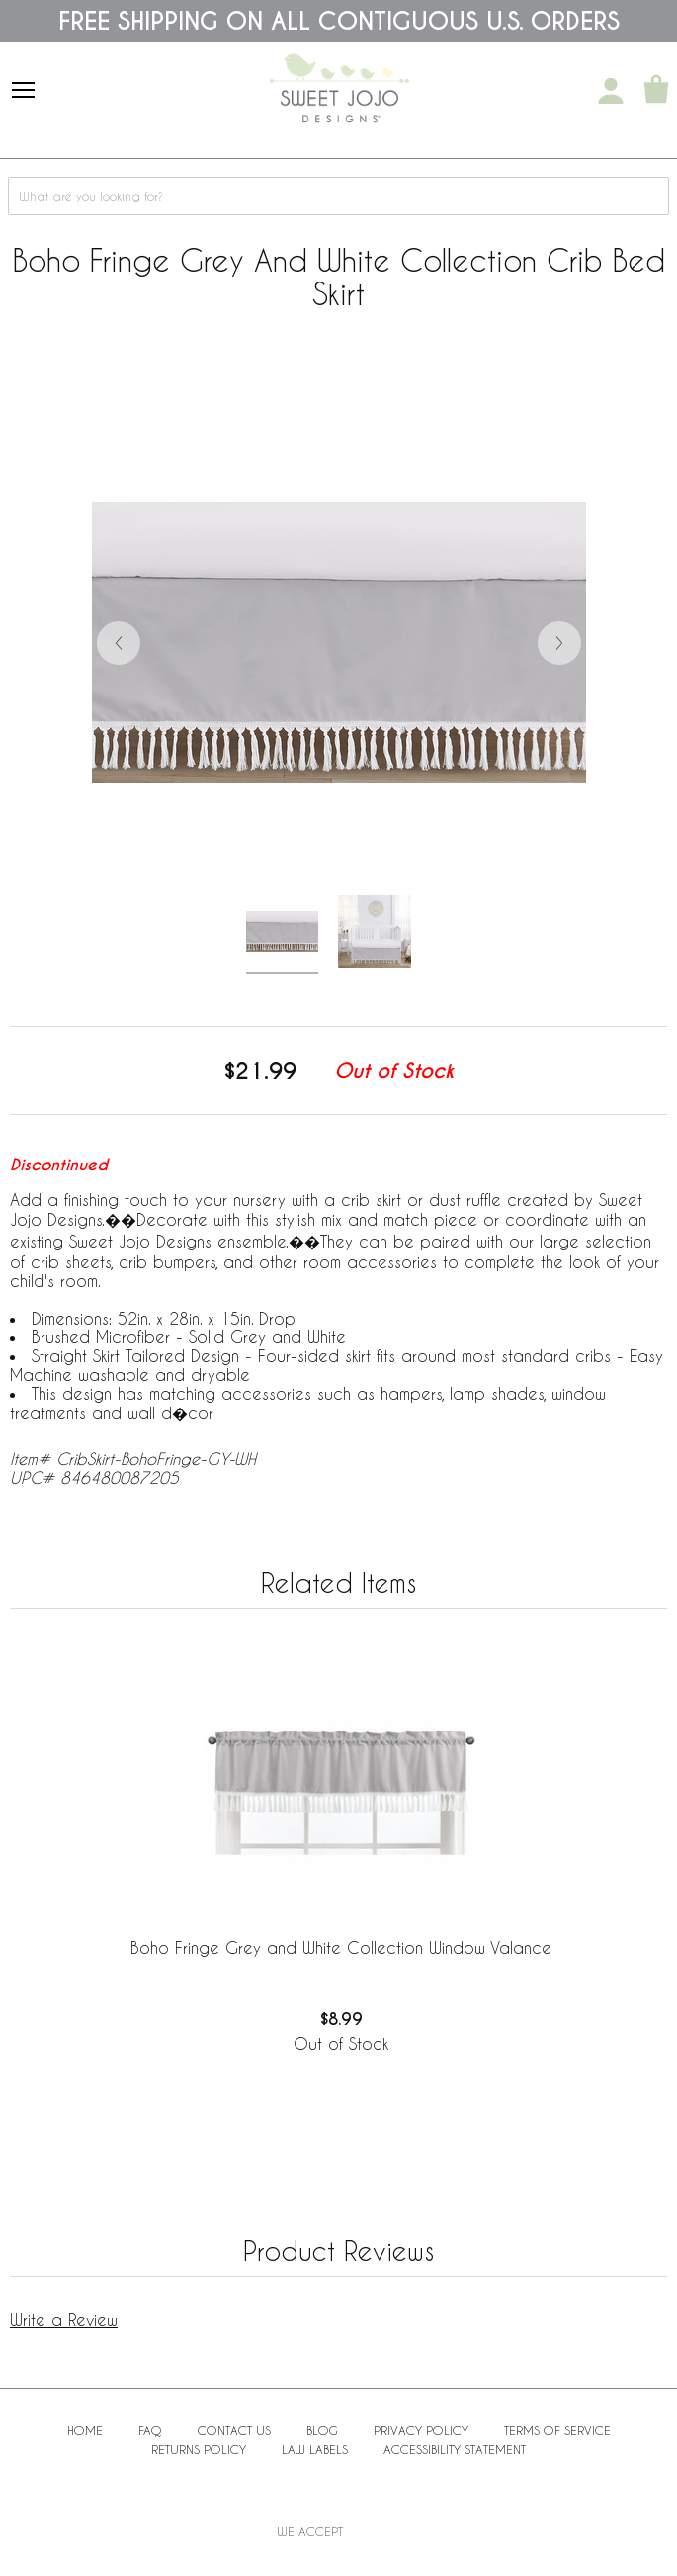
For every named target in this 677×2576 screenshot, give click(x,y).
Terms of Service (557, 2430)
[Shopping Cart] (656, 91)
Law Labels (315, 2448)
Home (85, 2430)
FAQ (150, 2430)
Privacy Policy (421, 2430)
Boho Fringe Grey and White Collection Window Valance (340, 1947)
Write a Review (64, 2319)
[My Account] (611, 91)
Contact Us (234, 2430)
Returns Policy (198, 2448)
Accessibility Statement (454, 2448)
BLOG (322, 2430)
